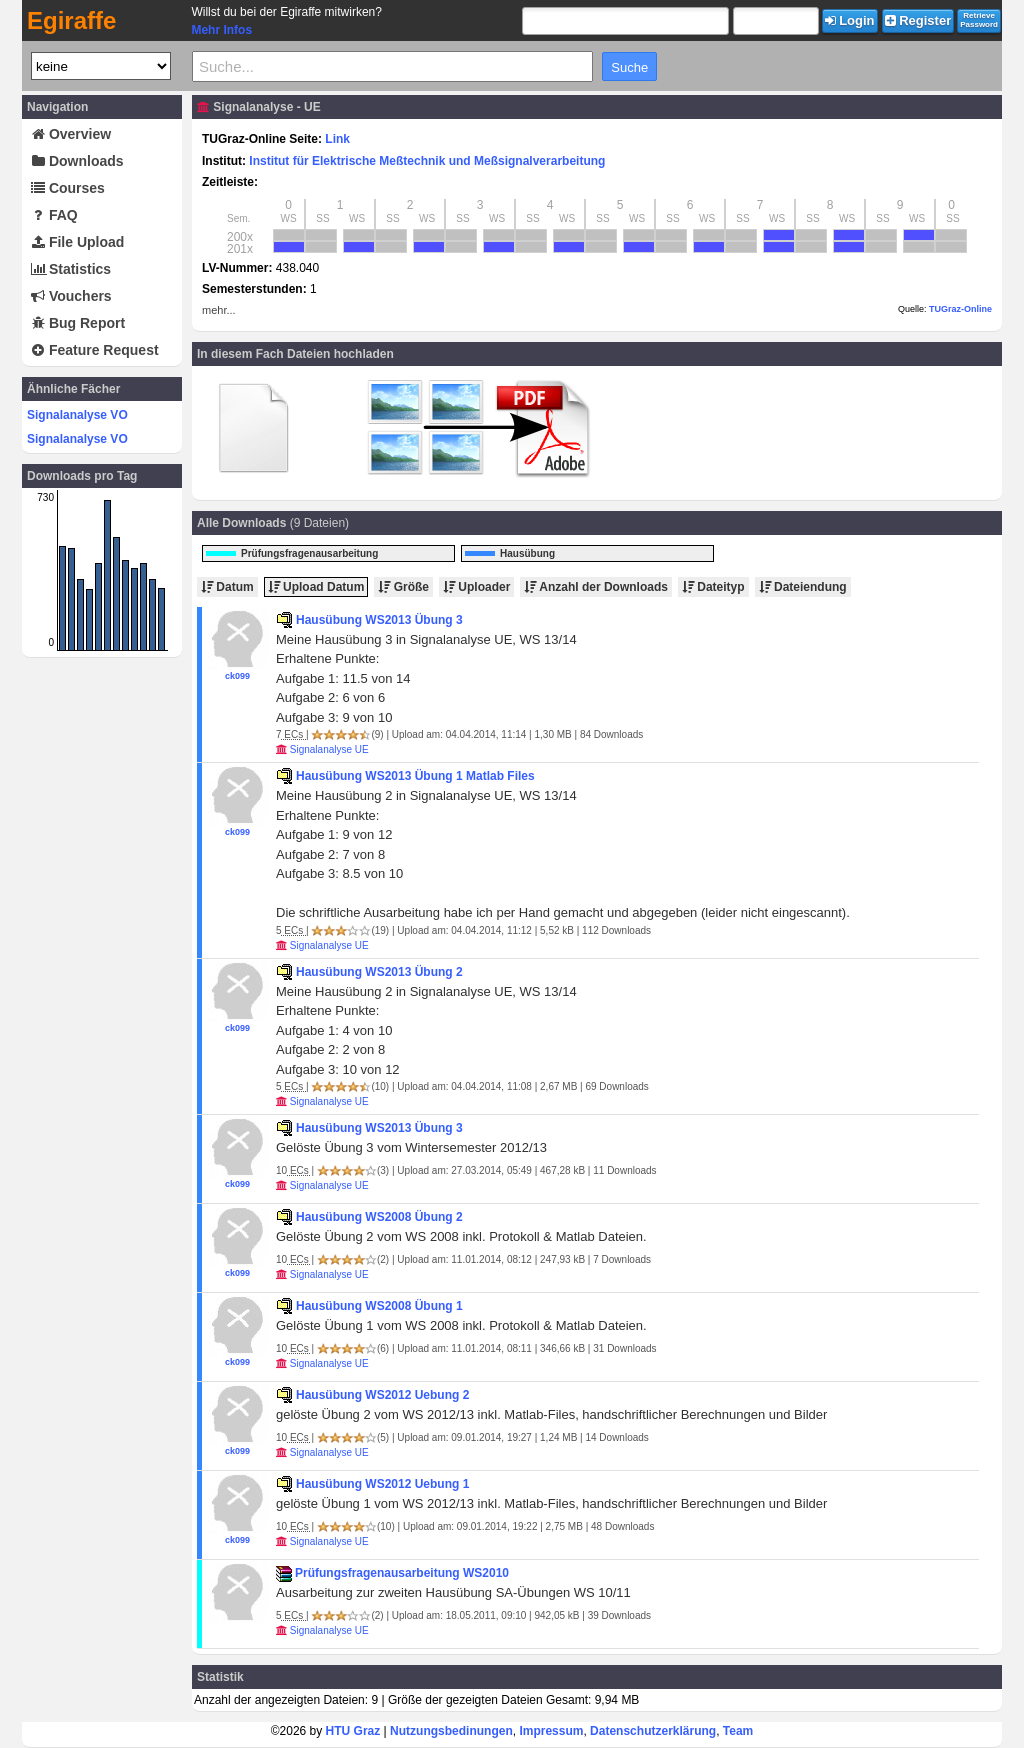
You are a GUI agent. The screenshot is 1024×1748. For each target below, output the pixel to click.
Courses (68, 188)
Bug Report (78, 323)
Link (337, 139)
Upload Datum (316, 587)
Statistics (71, 269)
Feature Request (95, 350)
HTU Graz (353, 1731)
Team (738, 1731)
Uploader (476, 587)
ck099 (237, 676)
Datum (227, 587)
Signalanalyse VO (77, 415)
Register (918, 20)
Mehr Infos (221, 30)
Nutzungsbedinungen (451, 1731)
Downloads (77, 161)
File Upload (77, 242)
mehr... (219, 310)
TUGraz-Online (960, 309)
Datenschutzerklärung (653, 1731)
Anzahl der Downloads (596, 587)
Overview (71, 134)
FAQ (54, 215)
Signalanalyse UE (329, 749)
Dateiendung (803, 587)
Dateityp (713, 587)
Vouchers (71, 296)
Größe (403, 587)
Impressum (551, 1731)
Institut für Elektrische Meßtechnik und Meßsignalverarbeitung (427, 161)
